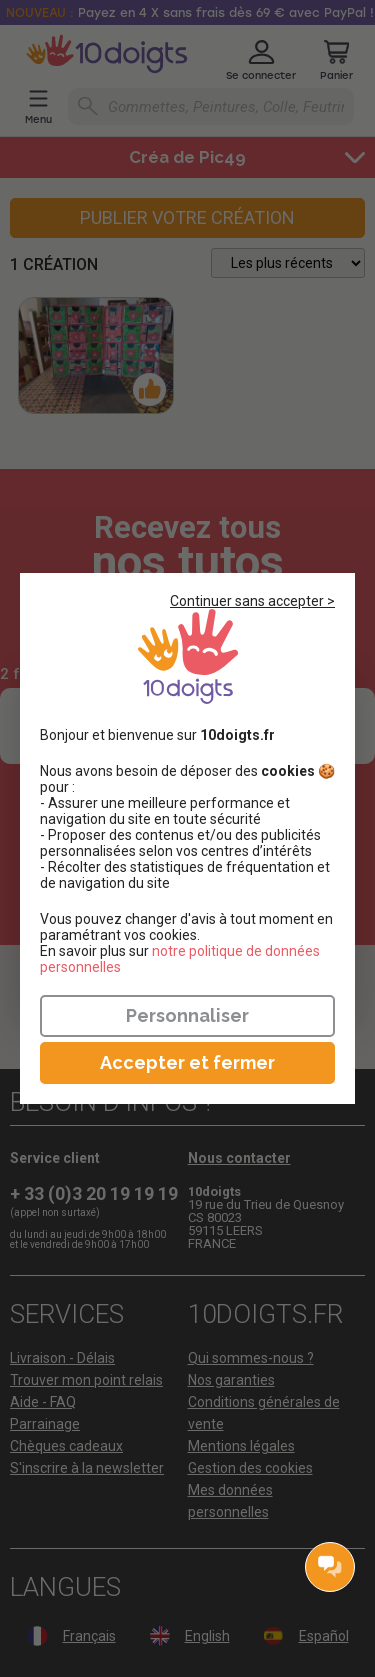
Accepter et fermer (187, 1062)
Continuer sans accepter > (252, 601)
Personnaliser (187, 1015)
